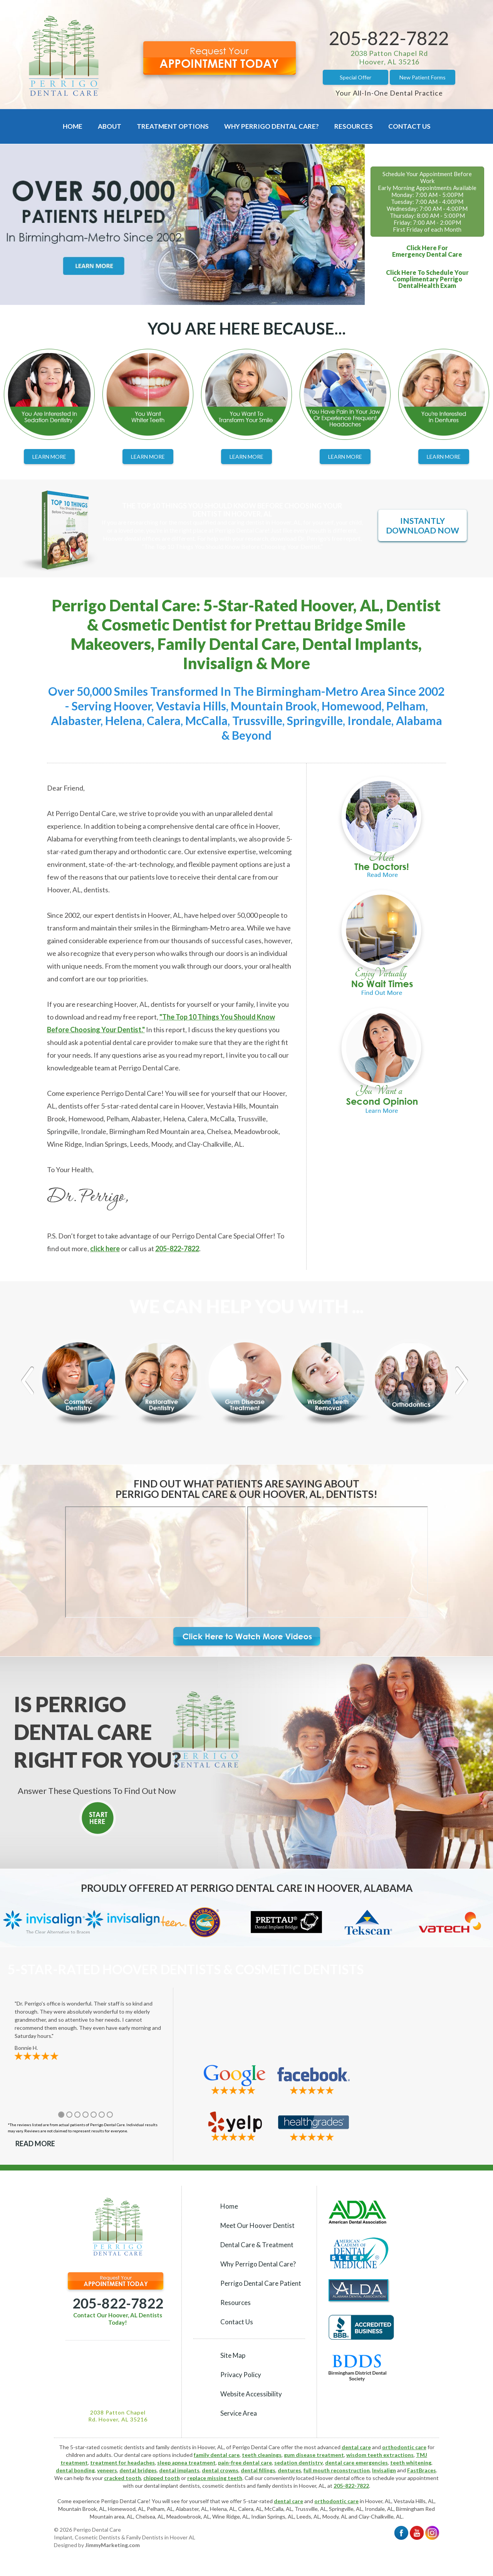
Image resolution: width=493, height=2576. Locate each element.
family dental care (217, 2454)
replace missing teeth (214, 2478)
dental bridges (138, 2470)
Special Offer (355, 77)
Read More (35, 2143)
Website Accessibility (251, 2394)
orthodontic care (404, 2447)
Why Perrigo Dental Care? (271, 126)
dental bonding (75, 2470)
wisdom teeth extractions (380, 2454)
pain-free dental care (245, 2462)
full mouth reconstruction (337, 2470)
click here (105, 1248)
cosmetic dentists (224, 2485)
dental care (356, 2447)
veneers (107, 2470)
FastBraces (421, 2470)
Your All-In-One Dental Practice (389, 93)
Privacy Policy (240, 2375)
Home (72, 126)
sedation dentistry (298, 2462)
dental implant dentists (172, 2485)
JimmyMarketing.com (112, 2545)
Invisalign (384, 2470)
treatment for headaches (122, 2462)
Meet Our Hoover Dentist (257, 2225)
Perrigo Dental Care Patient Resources (260, 2293)
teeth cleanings (262, 2454)
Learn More (49, 456)
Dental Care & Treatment (256, 2245)
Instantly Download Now (422, 525)
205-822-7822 (389, 38)
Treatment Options (173, 126)
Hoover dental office (340, 2478)
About (109, 126)
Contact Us (409, 126)
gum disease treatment (314, 2454)
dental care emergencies (356, 2462)
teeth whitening (410, 2462)
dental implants (179, 2470)
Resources (353, 126)
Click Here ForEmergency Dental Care (427, 251)
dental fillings (258, 2470)
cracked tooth (122, 2478)
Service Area (238, 2413)
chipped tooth (161, 2478)
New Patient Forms (422, 77)
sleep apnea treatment (186, 2462)
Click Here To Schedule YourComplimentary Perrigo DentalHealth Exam (427, 279)
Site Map (232, 2355)
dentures (289, 2470)
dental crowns (220, 2470)
